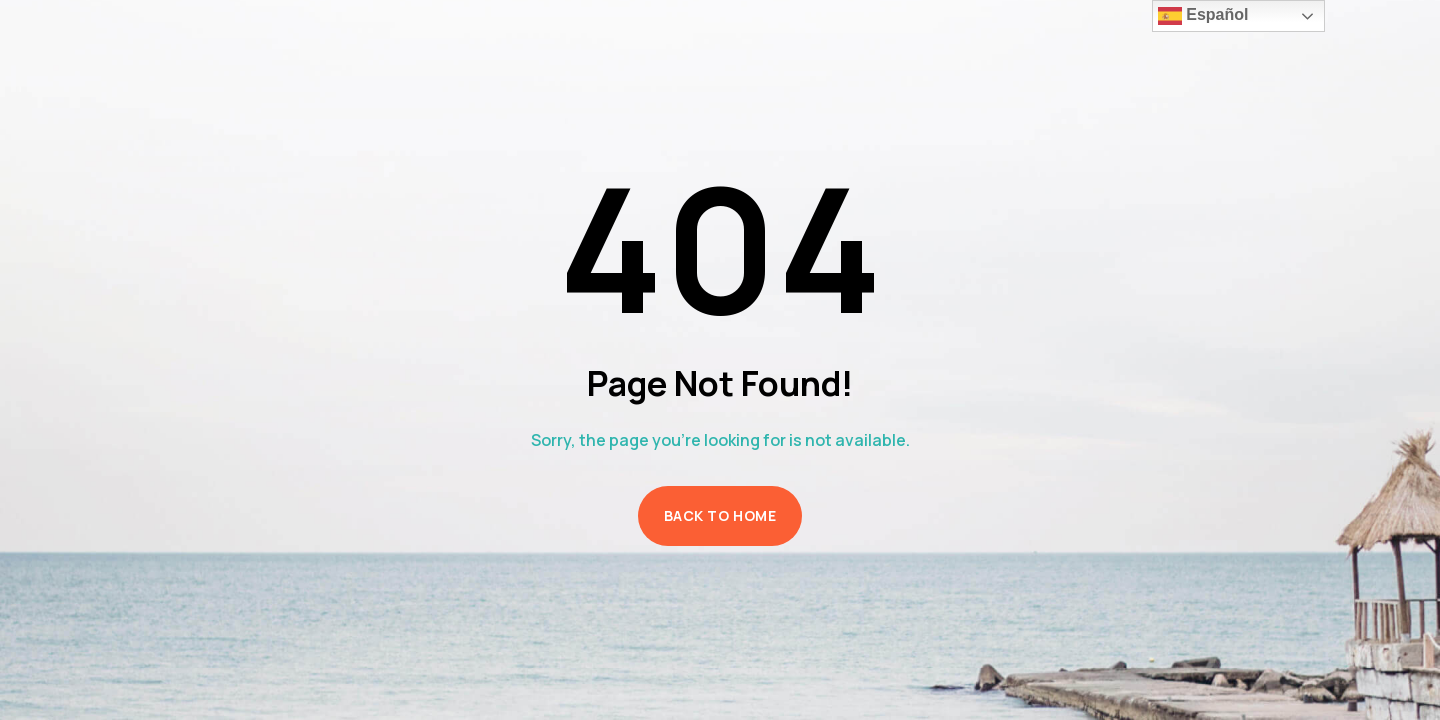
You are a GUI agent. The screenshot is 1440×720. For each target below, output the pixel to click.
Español (1203, 16)
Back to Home (720, 515)
